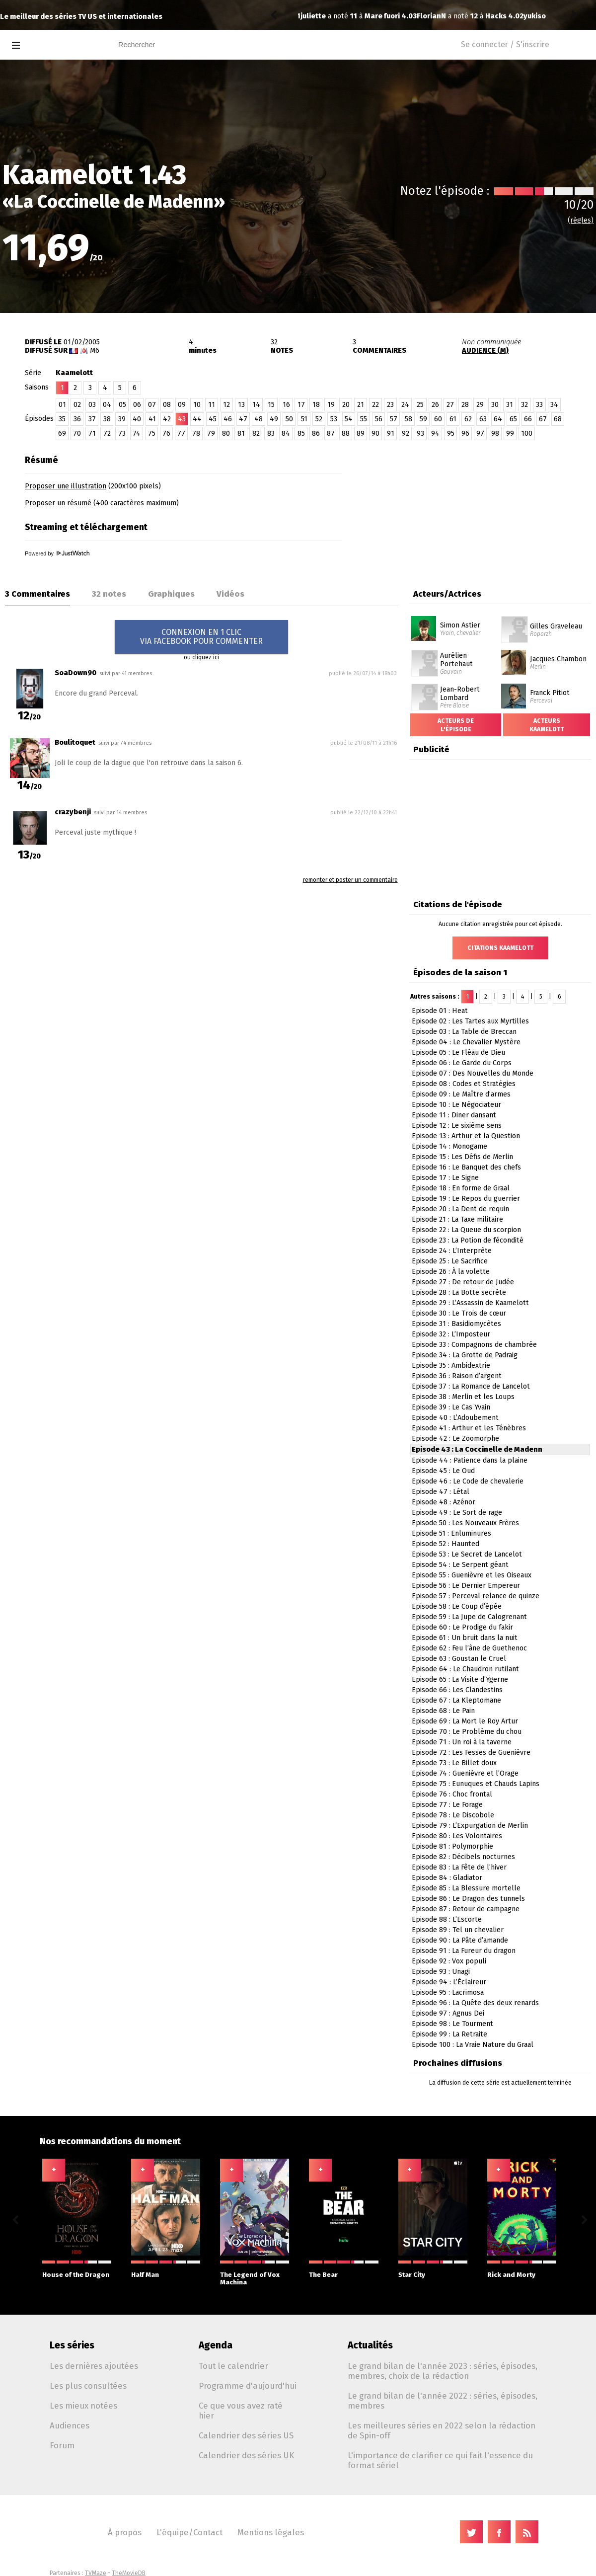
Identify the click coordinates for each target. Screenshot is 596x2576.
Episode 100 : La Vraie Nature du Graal (472, 2044)
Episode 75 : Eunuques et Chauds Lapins (475, 1784)
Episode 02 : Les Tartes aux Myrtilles (470, 1021)
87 (331, 433)
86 (316, 433)
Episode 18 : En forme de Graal (461, 1188)
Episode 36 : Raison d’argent (457, 1376)
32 (524, 404)
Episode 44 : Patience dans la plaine (469, 1460)
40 (137, 419)
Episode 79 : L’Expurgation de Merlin (470, 1825)
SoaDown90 (75, 673)
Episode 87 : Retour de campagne (466, 1909)
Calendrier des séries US (246, 2435)
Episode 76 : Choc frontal (452, 1794)
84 (286, 433)
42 (167, 419)
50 (289, 419)
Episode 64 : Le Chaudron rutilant (465, 1669)
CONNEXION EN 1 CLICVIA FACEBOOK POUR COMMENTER (201, 636)
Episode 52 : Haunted (445, 1544)
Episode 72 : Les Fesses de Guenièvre (471, 1752)
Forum (62, 2445)
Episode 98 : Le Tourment (452, 2024)
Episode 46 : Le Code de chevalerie (467, 1481)
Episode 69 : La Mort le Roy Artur (465, 1721)
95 (450, 433)
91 (390, 433)
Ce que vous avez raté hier (241, 2410)
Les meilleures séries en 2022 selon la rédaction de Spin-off (441, 2430)
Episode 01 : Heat (440, 1011)
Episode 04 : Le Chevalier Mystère (466, 1042)
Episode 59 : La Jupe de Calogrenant (469, 1617)
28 (465, 404)
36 (77, 419)
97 (480, 433)
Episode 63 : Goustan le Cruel (459, 1658)
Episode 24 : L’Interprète (452, 1251)
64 (498, 419)
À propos (125, 2532)
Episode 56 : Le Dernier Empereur (466, 1585)
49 (274, 419)
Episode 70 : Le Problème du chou (467, 1731)
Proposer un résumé (58, 503)
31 (509, 404)
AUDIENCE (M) (485, 350)
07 (152, 404)
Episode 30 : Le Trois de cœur (459, 1313)
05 (122, 404)
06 (137, 404)
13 (241, 404)
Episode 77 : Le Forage (447, 1804)
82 (256, 433)
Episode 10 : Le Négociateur (456, 1104)
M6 (94, 350)
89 (361, 433)
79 (211, 433)
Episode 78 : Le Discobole (453, 1815)
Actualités (370, 2345)
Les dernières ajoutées (94, 2366)
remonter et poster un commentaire (350, 879)
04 (107, 404)
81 (241, 433)
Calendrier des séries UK (246, 2455)
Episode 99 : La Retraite (449, 2034)
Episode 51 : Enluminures (451, 1533)
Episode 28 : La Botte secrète (459, 1292)
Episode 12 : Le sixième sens (457, 1125)
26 (435, 404)
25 (420, 404)
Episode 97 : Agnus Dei (448, 2013)
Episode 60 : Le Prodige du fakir (462, 1627)
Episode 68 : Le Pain (443, 1711)
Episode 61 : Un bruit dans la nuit (465, 1638)
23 (390, 404)
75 (151, 433)
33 (539, 404)
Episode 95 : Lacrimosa (448, 1992)
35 (62, 419)
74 (137, 433)
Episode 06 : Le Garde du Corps (462, 1063)
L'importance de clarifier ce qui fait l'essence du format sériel (440, 2460)
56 (378, 419)
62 (468, 419)
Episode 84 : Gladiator (447, 1877)
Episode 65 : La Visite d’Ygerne (460, 1679)
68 (558, 419)
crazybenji (73, 812)
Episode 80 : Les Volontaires (457, 1836)
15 (271, 404)
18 (316, 404)
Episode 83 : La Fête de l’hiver (459, 1867)
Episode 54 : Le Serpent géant (460, 1565)
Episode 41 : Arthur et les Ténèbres (469, 1428)
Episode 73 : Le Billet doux (454, 1763)
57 (393, 419)
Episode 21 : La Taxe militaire (457, 1219)
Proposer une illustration (65, 486)
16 (286, 404)
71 (92, 433)
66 (528, 419)
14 (256, 404)
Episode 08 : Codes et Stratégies (464, 1084)
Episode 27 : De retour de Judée (463, 1282)
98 (495, 433)
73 (122, 433)
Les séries (72, 2345)
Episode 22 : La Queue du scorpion (466, 1230)
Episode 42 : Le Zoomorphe (455, 1438)
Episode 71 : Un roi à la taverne (462, 1742)
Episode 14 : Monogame (449, 1146)
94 (435, 433)
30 (495, 404)
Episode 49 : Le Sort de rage (457, 1512)
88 (346, 433)
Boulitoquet (75, 742)
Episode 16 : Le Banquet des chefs (466, 1167)
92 (405, 433)
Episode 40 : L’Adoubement (455, 1417)
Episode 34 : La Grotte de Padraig (465, 1355)
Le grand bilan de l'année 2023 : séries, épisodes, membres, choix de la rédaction (442, 2371)
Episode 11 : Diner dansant (454, 1115)
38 (107, 419)
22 (375, 404)
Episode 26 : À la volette (451, 1271)
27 (450, 404)
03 (92, 404)
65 (513, 419)
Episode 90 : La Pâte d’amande (460, 1940)
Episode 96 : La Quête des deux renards (475, 2003)
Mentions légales (270, 2532)
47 (243, 419)
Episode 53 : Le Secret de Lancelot (467, 1554)
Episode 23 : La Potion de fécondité (467, 1240)
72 (107, 433)
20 (346, 404)
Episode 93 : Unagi (441, 1971)
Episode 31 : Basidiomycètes (456, 1324)
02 (77, 404)
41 (152, 419)
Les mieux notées (83, 2406)
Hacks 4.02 (388, 16)
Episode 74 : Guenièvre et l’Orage (465, 1773)
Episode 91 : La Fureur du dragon (464, 1951)
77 (181, 433)
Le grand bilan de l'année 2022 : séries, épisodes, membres (442, 2401)
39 (122, 419)
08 (167, 404)
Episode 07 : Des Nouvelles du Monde (472, 1073)
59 (423, 419)
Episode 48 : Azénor (443, 1502)
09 (182, 404)
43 (182, 419)
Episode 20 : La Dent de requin (460, 1209)
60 (438, 419)
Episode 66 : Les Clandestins (457, 1690)
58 (408, 419)
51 (304, 419)
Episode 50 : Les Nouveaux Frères (465, 1523)
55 (363, 419)
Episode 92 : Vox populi (449, 1961)
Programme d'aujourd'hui (248, 2386)
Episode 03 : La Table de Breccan (464, 1031)
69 (62, 433)
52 (318, 419)
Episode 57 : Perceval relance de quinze (475, 1596)
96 (465, 433)
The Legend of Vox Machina (254, 2273)
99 (510, 433)
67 (543, 419)
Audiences (69, 2425)
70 (77, 433)
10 (197, 404)
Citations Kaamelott (500, 947)
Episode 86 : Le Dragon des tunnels (468, 1898)
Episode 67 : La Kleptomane (456, 1700)
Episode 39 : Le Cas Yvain (451, 1407)
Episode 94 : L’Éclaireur (449, 1982)
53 (333, 419)
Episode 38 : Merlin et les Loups (463, 1397)
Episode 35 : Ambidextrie (451, 1365)
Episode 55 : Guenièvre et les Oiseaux (471, 1575)
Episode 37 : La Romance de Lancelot (471, 1386)
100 (526, 433)
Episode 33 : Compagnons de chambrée (474, 1344)
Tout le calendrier (233, 2366)
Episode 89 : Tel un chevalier (458, 1930)
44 (197, 419)
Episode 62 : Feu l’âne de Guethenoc (469, 1648)
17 (301, 404)
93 (420, 433)
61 (452, 419)
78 (196, 433)
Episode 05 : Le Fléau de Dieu (458, 1052)
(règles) (581, 220)
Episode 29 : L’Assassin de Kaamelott (470, 1303)
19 (331, 404)
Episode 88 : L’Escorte (447, 1919)
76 (166, 433)
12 (226, 404)
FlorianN (315, 16)
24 (405, 404)
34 (554, 404)
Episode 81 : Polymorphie (452, 1846)
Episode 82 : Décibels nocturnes (463, 1857)
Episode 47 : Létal (440, 1491)
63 (483, 419)
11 (211, 404)
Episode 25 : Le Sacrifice (450, 1261)
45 (213, 419)
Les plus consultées (88, 2386)
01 (62, 404)
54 (349, 419)
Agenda (215, 2345)
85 (301, 433)
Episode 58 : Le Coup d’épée (457, 1606)
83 (271, 433)
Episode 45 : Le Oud (443, 1471)
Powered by (57, 553)
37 (92, 419)
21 (360, 404)
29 (480, 404)
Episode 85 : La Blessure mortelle (466, 1888)
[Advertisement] (470, 505)
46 (228, 419)
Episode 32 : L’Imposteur (451, 1334)
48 (258, 419)
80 (226, 433)
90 (375, 433)
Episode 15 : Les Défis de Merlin (462, 1157)
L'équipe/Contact (189, 2532)
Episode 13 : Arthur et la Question (466, 1136)
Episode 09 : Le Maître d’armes (461, 1094)
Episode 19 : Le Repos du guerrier (466, 1198)
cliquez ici (205, 657)
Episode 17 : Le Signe (445, 1177)
